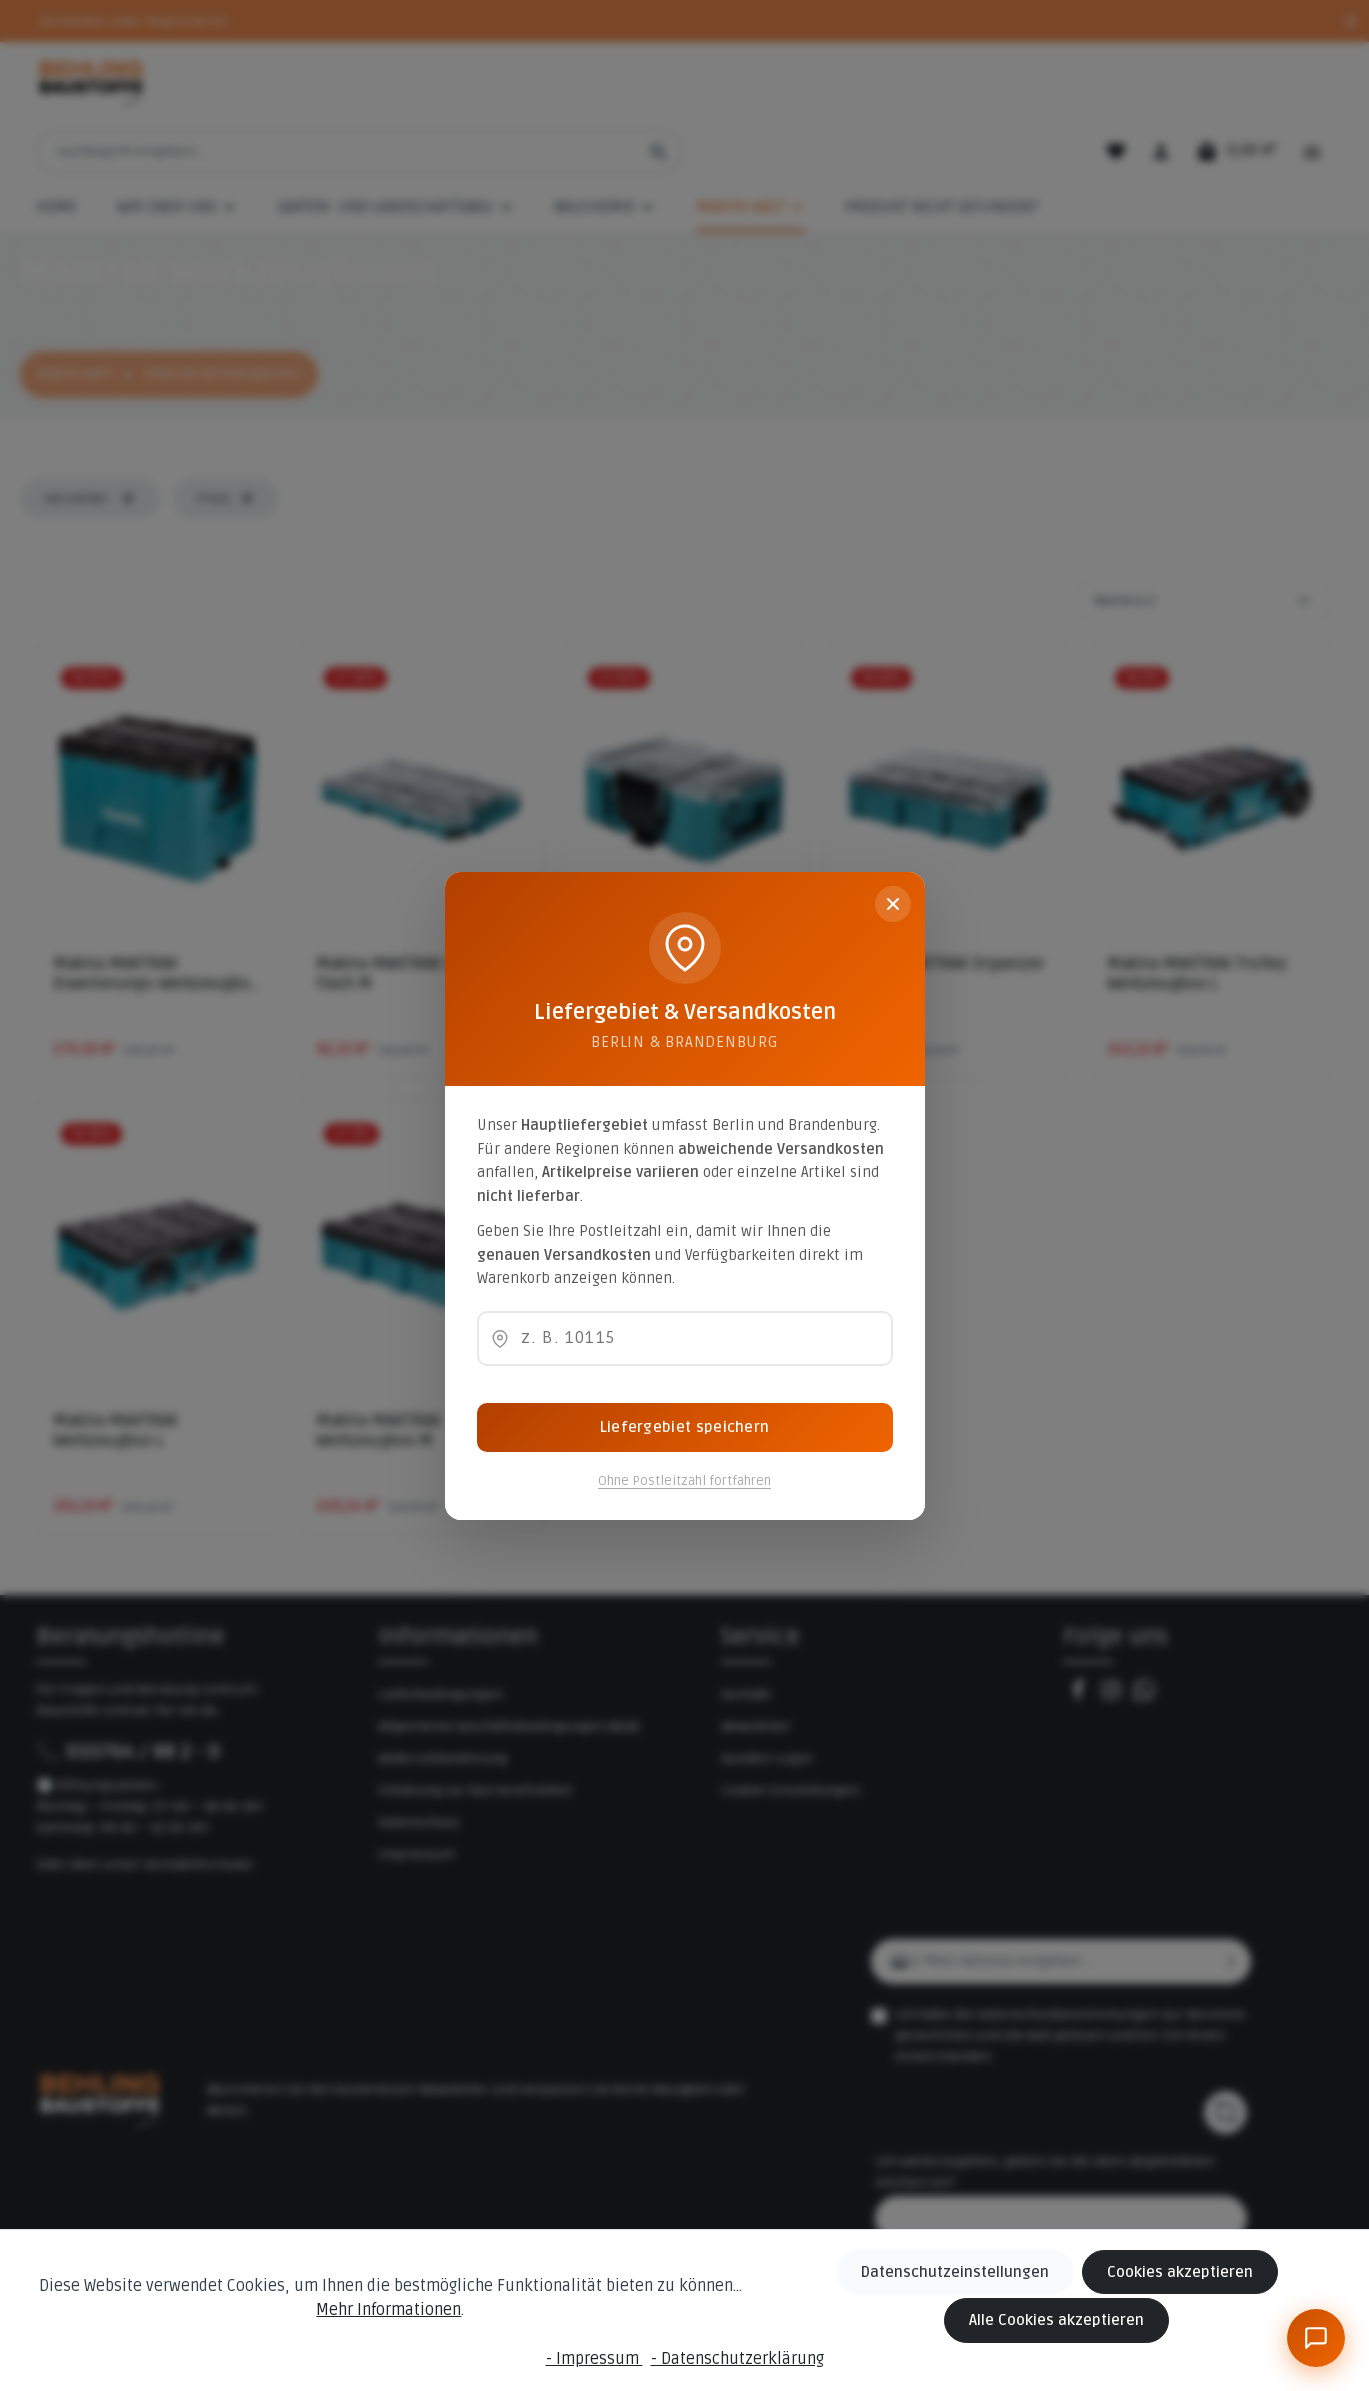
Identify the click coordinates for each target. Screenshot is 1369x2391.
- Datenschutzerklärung (737, 2359)
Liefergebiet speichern (685, 1427)
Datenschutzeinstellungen (968, 2274)
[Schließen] (893, 904)
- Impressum (594, 2359)
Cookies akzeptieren (1182, 2274)
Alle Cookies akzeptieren (1065, 2321)
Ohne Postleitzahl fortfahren (684, 1481)
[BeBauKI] (1316, 2338)
